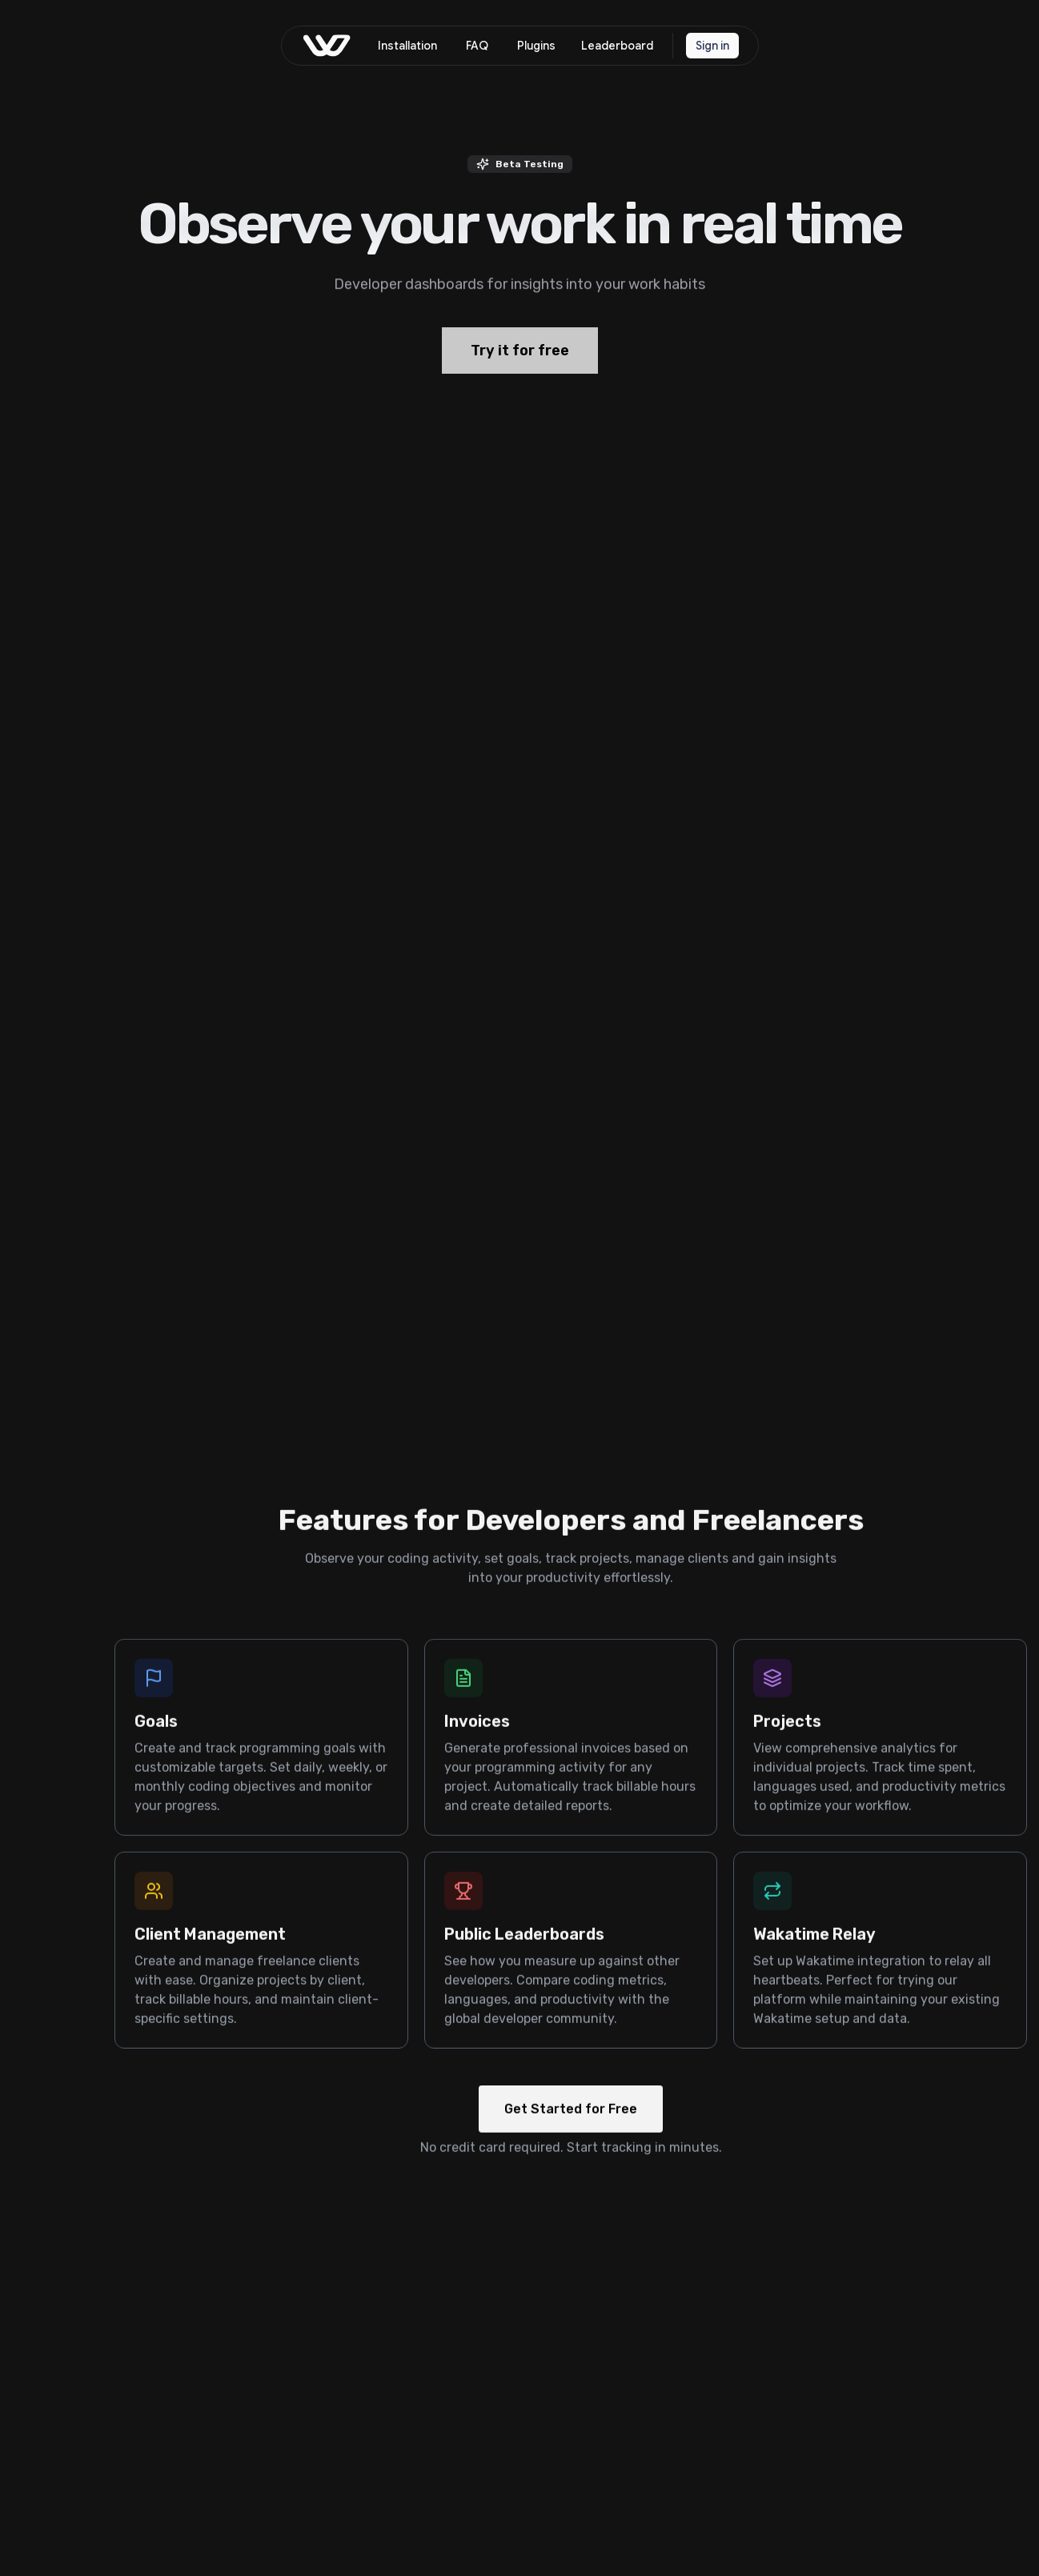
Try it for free (520, 375)
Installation (407, 45)
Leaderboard (617, 45)
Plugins (536, 45)
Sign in (712, 45)
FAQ (477, 45)
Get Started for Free (570, 2127)
